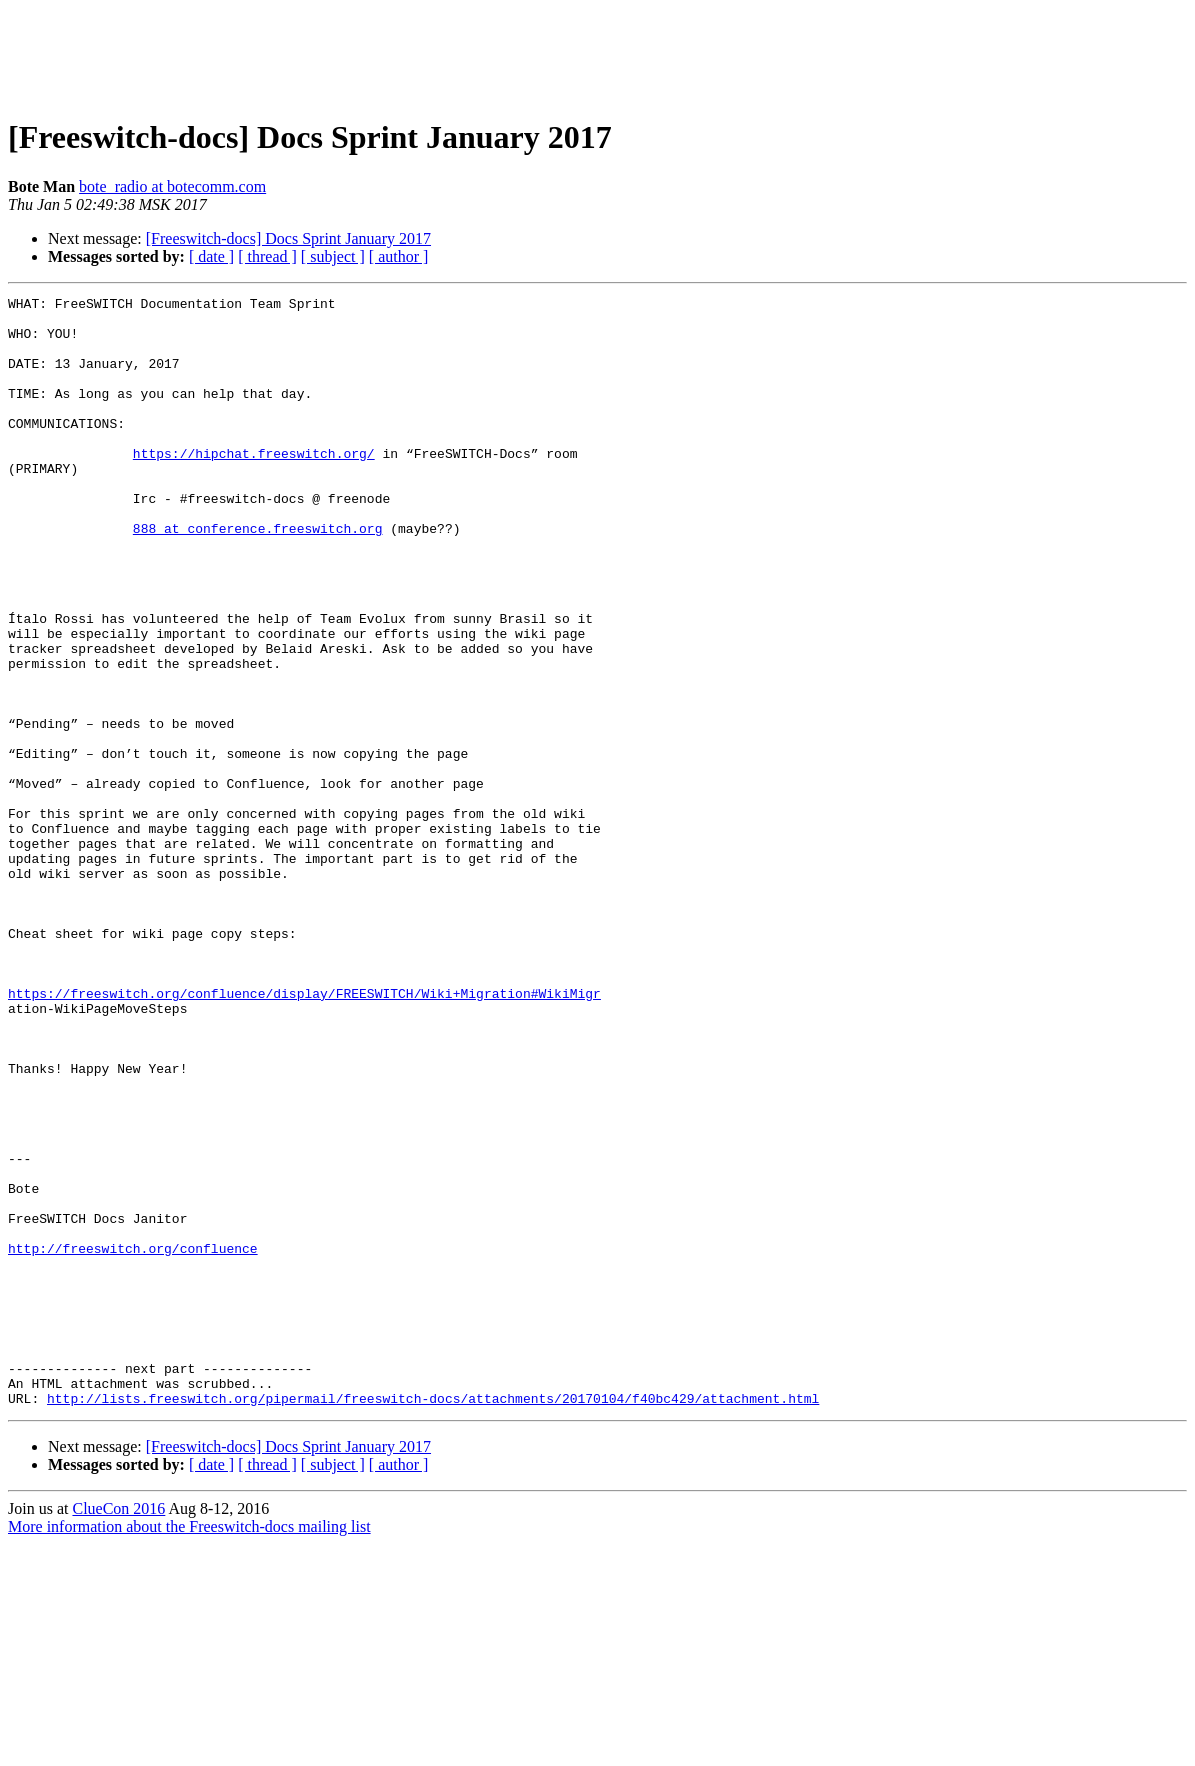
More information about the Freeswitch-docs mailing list (189, 1748)
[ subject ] (333, 256)
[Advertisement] (598, 53)
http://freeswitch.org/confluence (133, 1440)
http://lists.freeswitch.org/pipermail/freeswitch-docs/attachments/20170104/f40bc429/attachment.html (433, 1620)
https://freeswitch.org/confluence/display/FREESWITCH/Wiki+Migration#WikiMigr (304, 1134)
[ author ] (399, 256)
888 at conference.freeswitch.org (258, 576)
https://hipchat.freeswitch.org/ (254, 486)
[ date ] (211, 256)
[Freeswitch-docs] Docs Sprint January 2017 (288, 238)
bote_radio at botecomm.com (172, 186)
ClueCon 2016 (118, 1730)
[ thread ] (267, 256)
